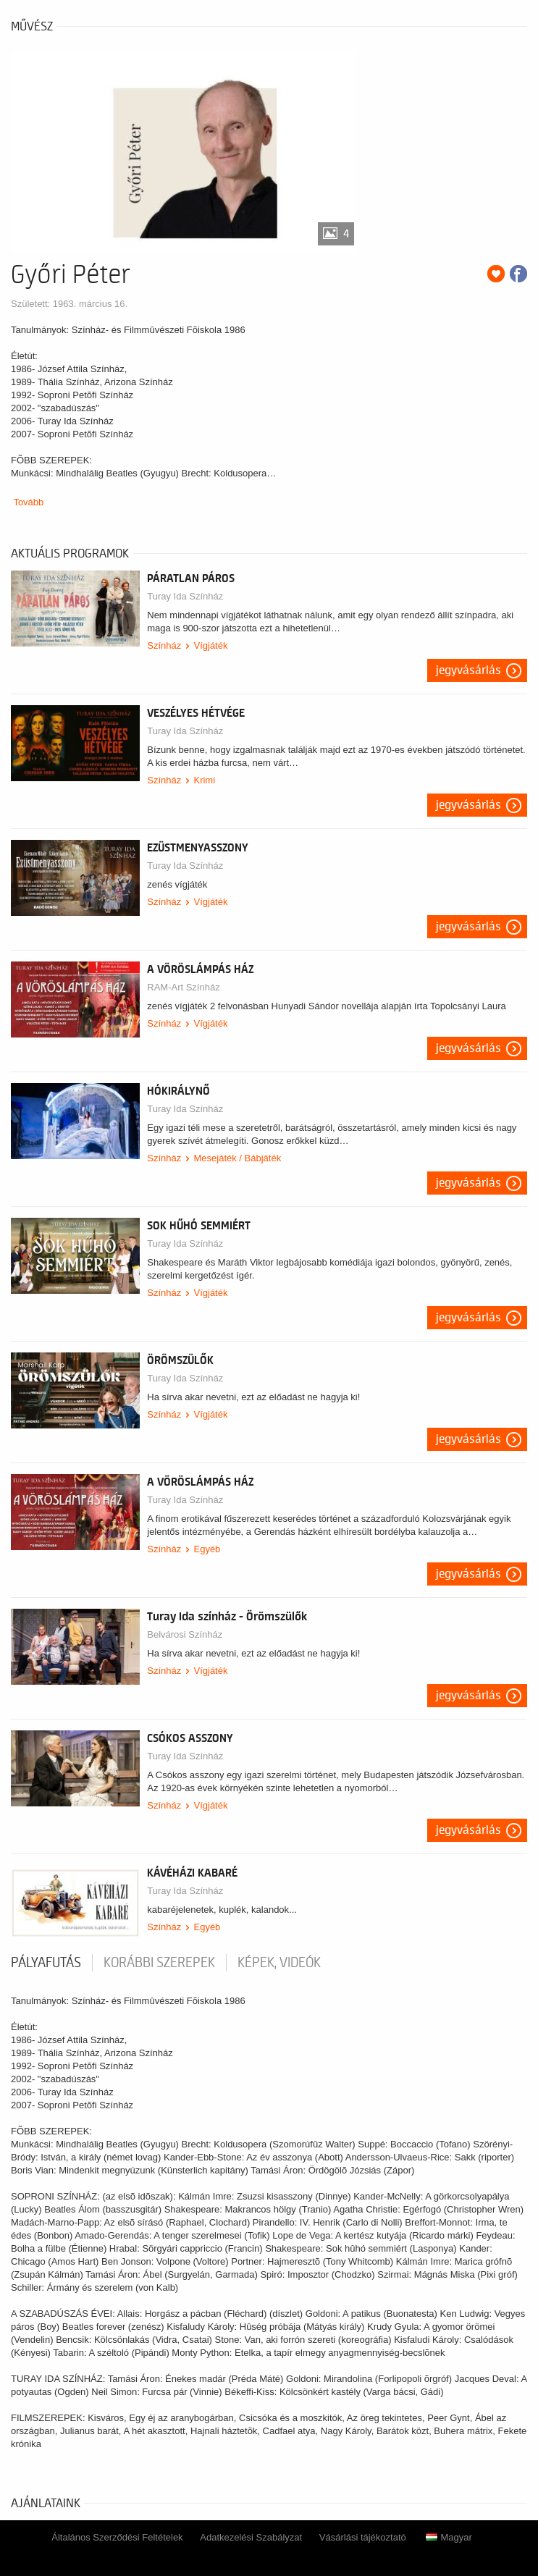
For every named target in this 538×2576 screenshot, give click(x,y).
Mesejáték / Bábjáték (237, 1158)
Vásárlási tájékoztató (362, 2537)
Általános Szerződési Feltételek (116, 2537)
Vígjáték (210, 645)
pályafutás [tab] (46, 1963)
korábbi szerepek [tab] (159, 1963)
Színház (164, 645)
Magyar (448, 2537)
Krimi (204, 780)
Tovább (28, 502)
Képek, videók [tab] (279, 1963)
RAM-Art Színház (183, 987)
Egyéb (206, 1549)
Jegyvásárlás (468, 670)
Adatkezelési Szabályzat (251, 2537)
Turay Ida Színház (185, 596)
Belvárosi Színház (184, 1634)
